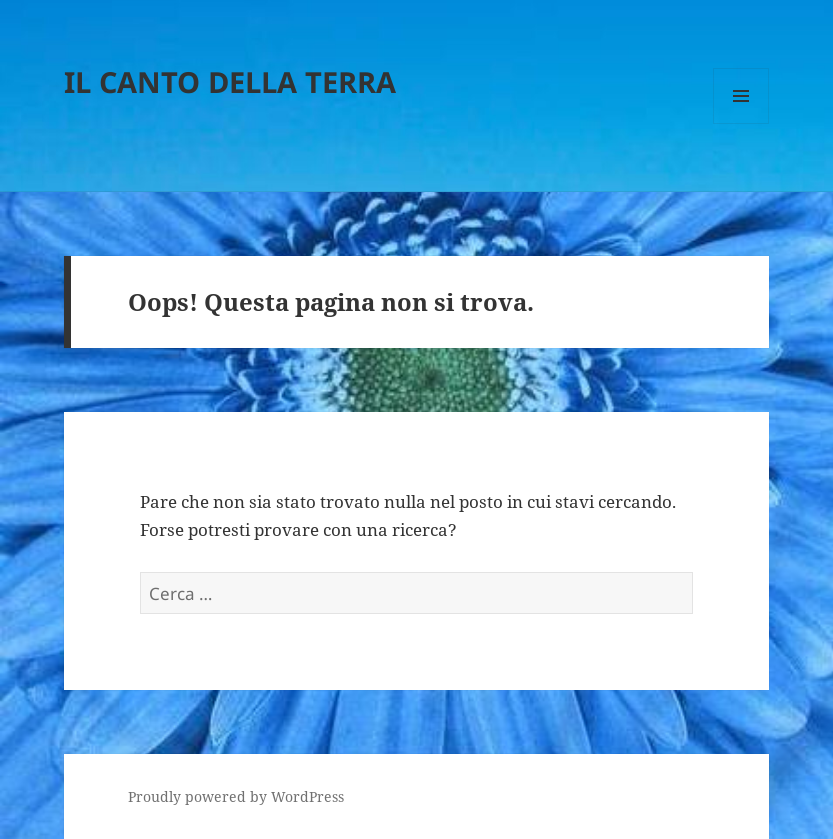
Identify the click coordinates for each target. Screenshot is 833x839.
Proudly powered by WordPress (236, 796)
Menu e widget (741, 123)
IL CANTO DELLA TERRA (230, 81)
